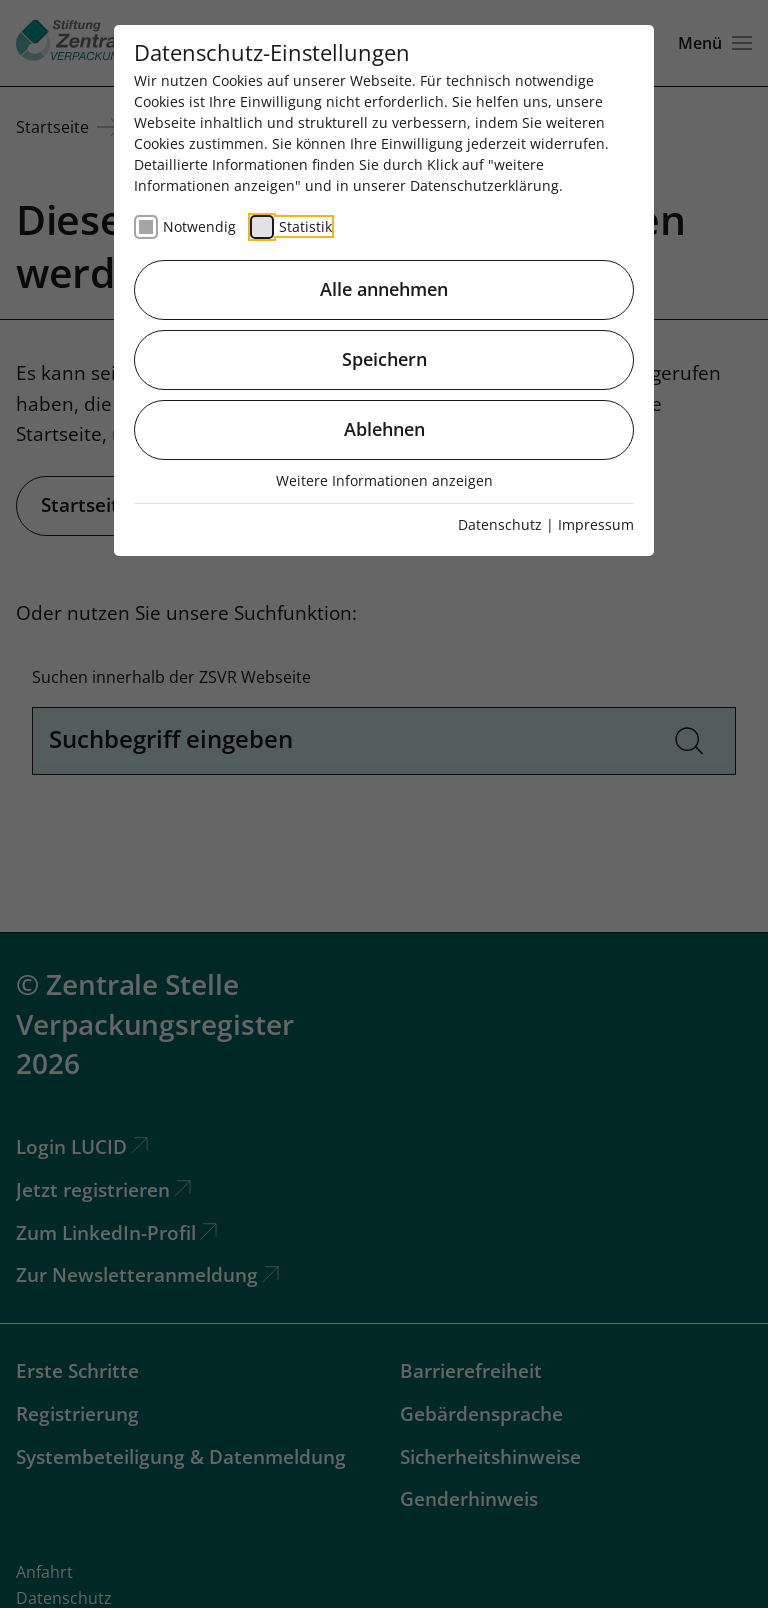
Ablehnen (384, 429)
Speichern (384, 359)
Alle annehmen (384, 289)
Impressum (596, 524)
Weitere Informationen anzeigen (384, 480)
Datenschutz (500, 524)
